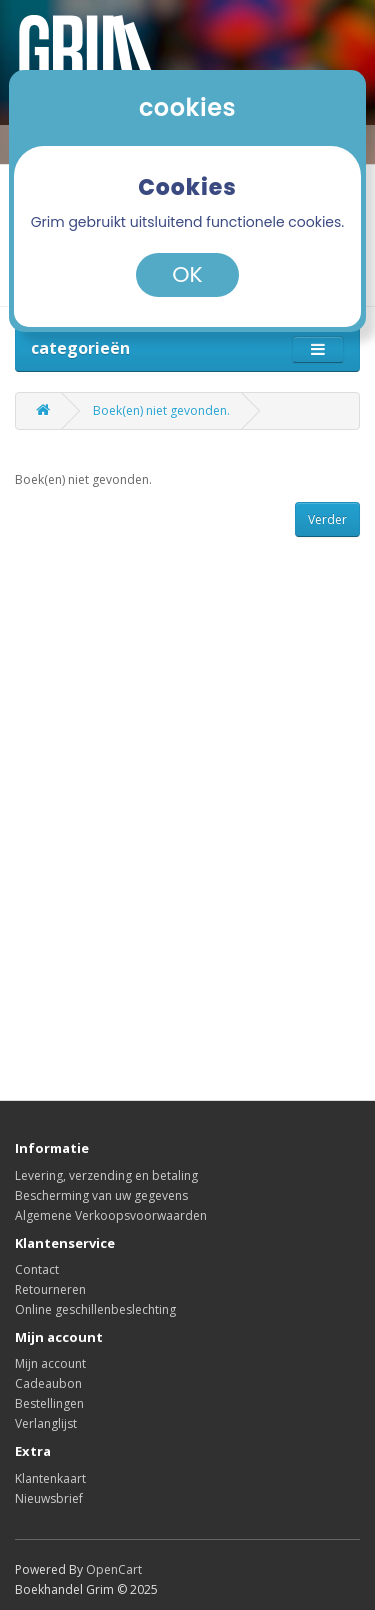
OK (187, 274)
